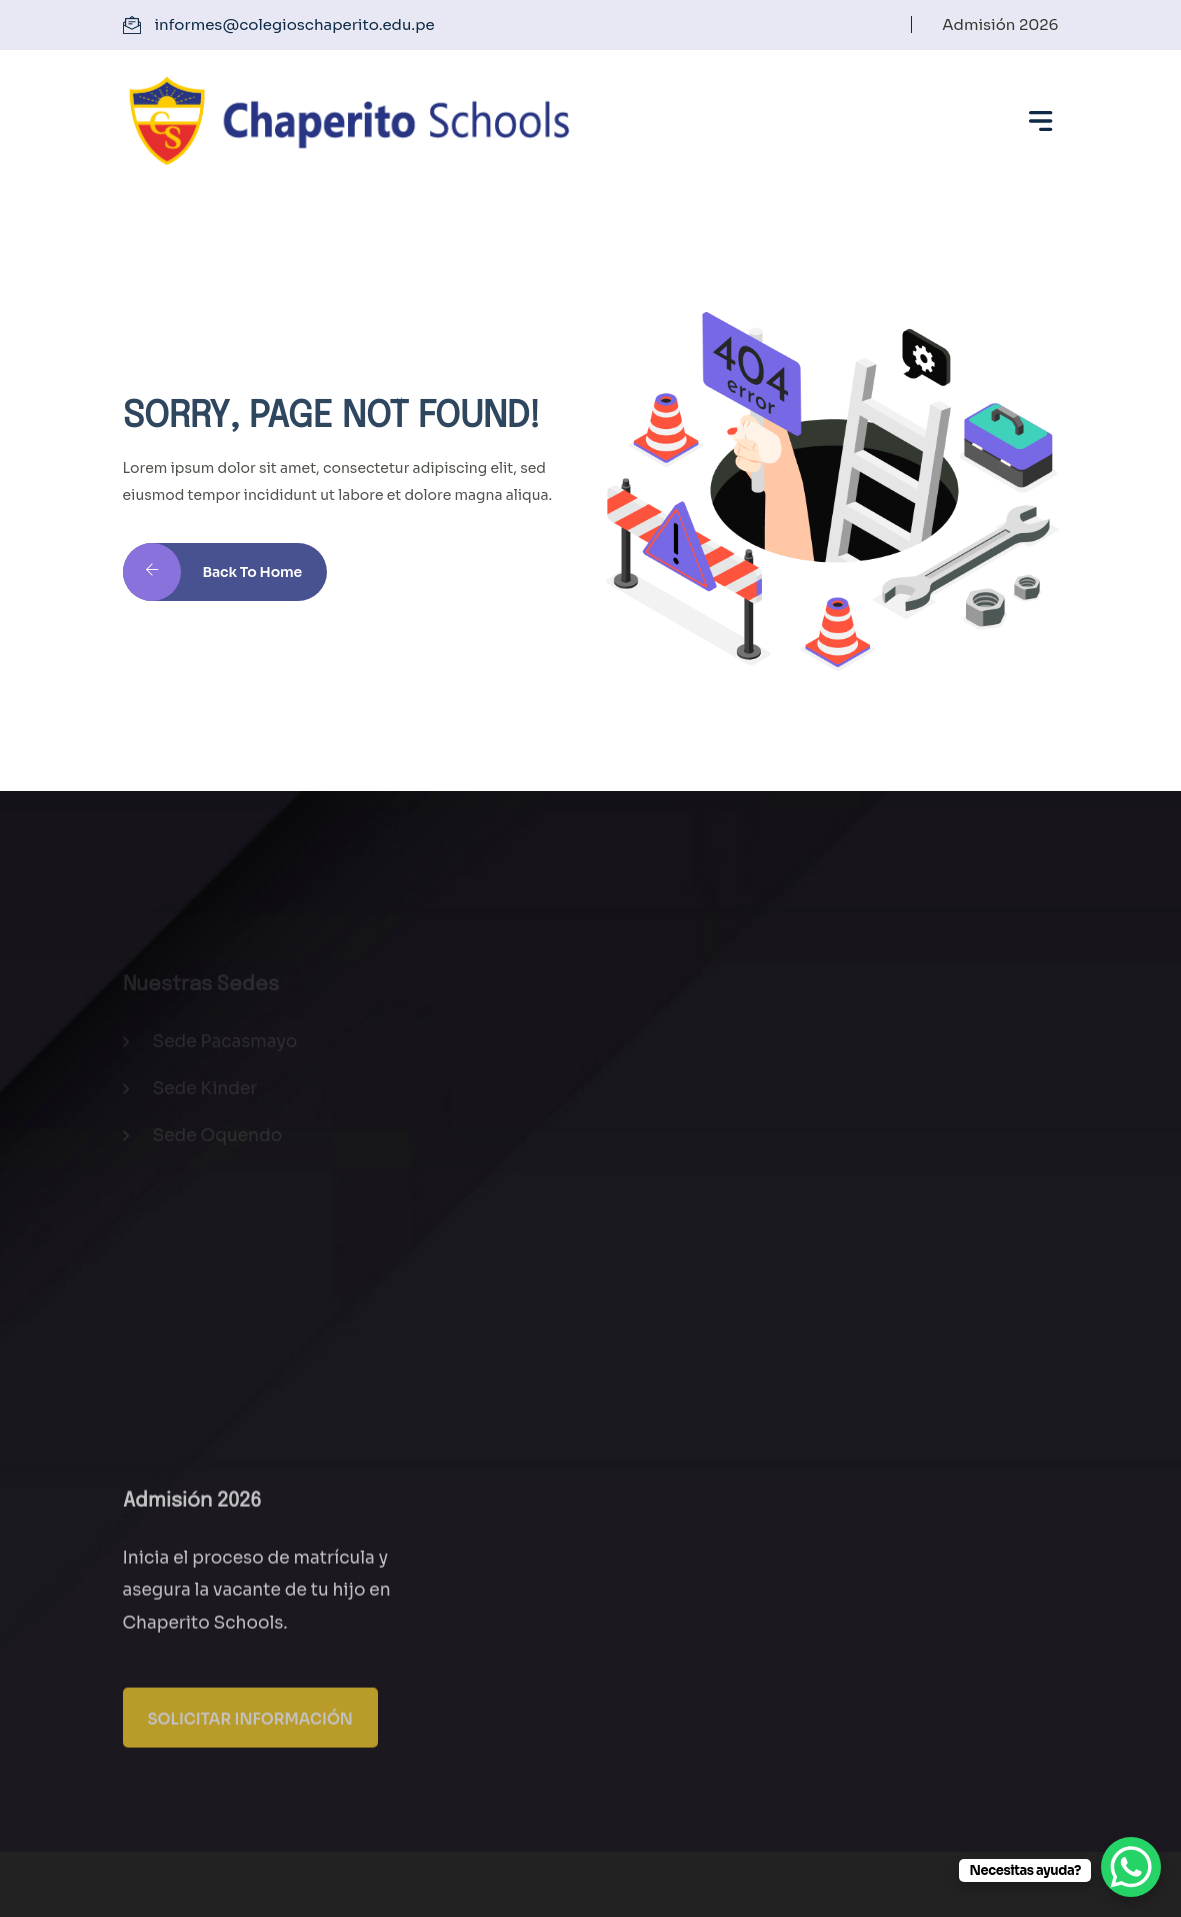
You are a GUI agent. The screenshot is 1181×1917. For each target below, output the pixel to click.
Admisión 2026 (1000, 24)
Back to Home (213, 583)
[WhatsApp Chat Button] (1131, 1867)
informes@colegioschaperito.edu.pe (295, 24)
